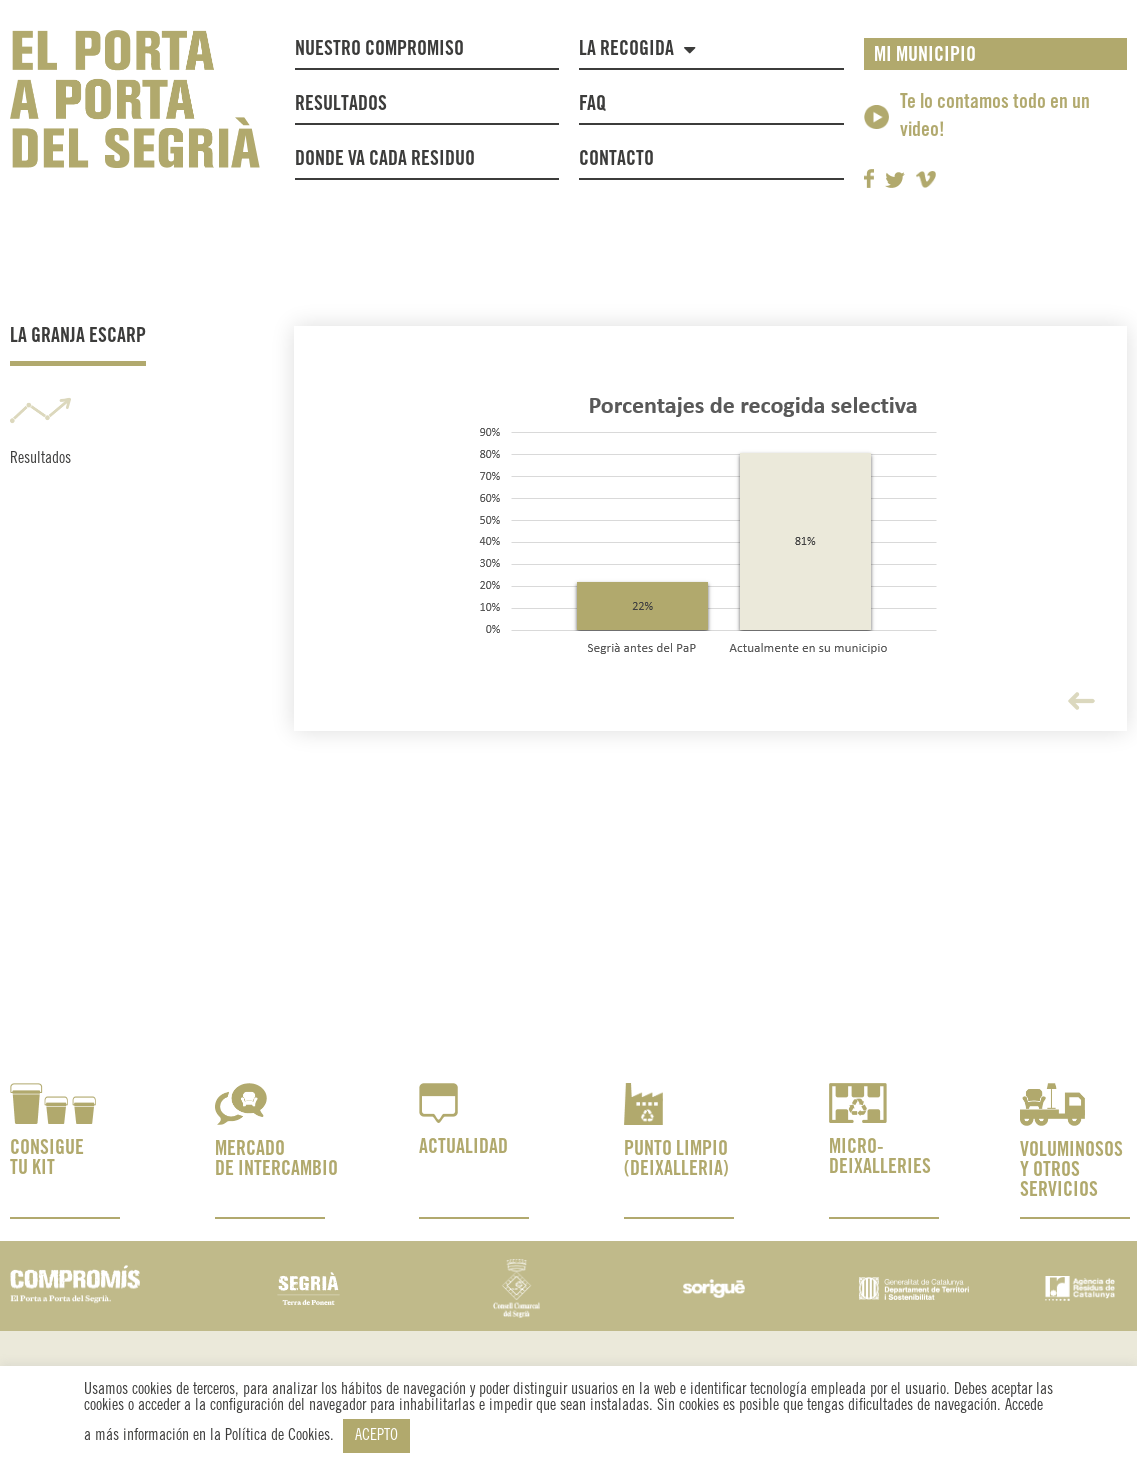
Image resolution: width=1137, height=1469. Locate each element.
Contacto (616, 159)
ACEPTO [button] (376, 1435)
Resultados (341, 104)
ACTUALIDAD (463, 1147)
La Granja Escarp (78, 336)
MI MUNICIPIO (925, 55)
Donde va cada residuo (385, 159)
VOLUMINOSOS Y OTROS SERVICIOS (1071, 1170)
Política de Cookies (277, 1435)
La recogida (637, 49)
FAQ (592, 104)
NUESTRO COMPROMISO (379, 49)
